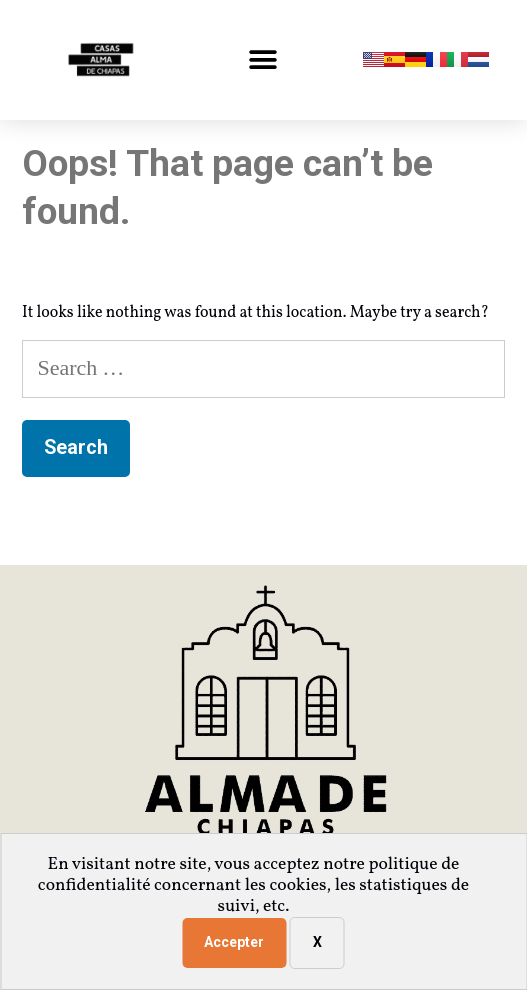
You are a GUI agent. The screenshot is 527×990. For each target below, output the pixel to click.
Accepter (234, 942)
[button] (263, 60)
